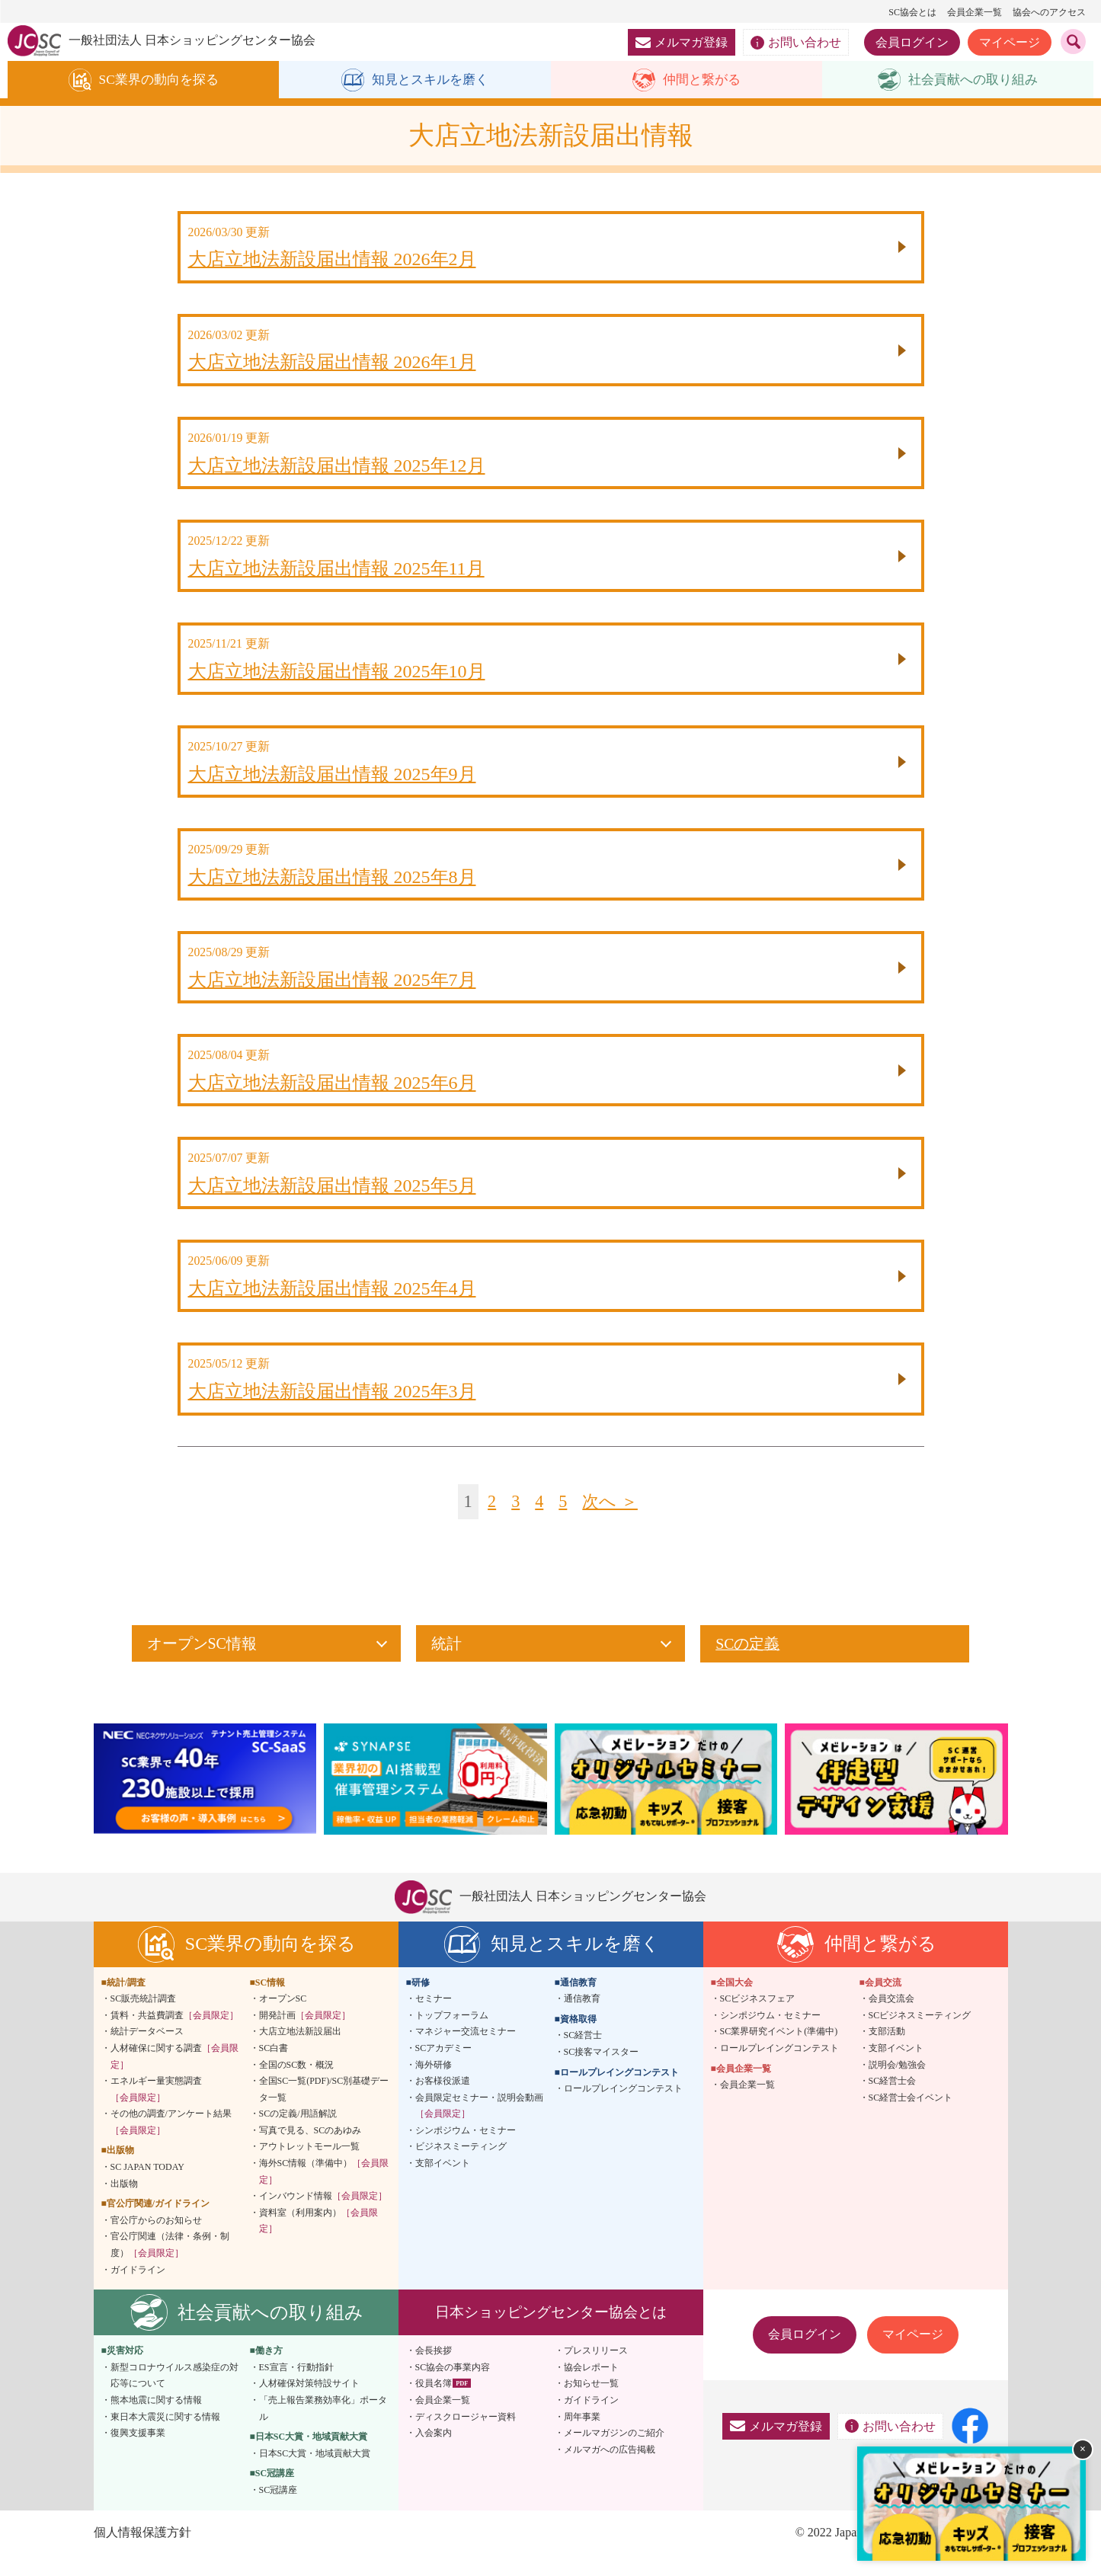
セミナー (433, 2019)
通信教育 (582, 2019)
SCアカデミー (443, 2069)
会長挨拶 (433, 2371)
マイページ (1009, 42)
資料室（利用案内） (318, 2242)
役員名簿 (433, 2404)
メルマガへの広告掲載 (609, 2471)
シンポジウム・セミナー (465, 2151)
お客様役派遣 (442, 2102)
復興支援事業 (137, 2454)
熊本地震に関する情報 (156, 2421)
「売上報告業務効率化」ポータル (323, 2429)
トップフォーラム (451, 2036)
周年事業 (582, 2438)
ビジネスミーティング (461, 2168)
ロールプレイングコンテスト (623, 2109)
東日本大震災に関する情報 (165, 2438)
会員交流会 (891, 2019)
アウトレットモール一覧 (309, 2168)
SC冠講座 (278, 2511)
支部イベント (442, 2184)
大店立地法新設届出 (300, 2052)
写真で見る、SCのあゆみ (310, 2151)
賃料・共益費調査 (174, 2036)
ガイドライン (137, 2291)
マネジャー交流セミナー (465, 2052)
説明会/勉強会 (897, 2086)
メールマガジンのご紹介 (614, 2454)
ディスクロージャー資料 (465, 2438)
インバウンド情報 (323, 2217)
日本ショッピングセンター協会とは (551, 2333)
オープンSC (283, 2019)
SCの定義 (747, 1665)
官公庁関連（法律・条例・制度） (169, 2266)
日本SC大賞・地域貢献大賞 (315, 2474)
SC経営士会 (893, 2102)
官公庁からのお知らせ (156, 2241)
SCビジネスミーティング (920, 2036)
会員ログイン (912, 42)
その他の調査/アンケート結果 (171, 2143)
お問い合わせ (796, 43)
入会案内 (433, 2454)
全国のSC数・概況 (296, 2086)
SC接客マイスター (601, 2073)
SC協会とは (912, 12)
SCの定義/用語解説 (298, 2135)
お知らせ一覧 (591, 2404)
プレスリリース (596, 2371)
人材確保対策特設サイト (309, 2404)
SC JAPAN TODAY (147, 2188)
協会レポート (591, 2388)
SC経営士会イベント (911, 2119)
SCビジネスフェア (757, 2019)
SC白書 (274, 2069)
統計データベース (147, 2052)
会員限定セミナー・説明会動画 (479, 2127)
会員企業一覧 (974, 12)
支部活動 (887, 2052)
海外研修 (433, 2086)
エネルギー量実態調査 (156, 2110)
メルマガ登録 (681, 42)
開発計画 (304, 2036)
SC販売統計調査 (143, 2019)
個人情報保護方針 (142, 2553)
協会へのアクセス (1049, 12)
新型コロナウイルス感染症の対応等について (174, 2397)
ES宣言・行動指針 (296, 2388)
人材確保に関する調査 (174, 2077)
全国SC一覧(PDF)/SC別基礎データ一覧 (324, 2110)
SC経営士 (583, 2056)
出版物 (124, 2205)
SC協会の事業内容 (453, 2388)
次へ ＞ (611, 1523)
